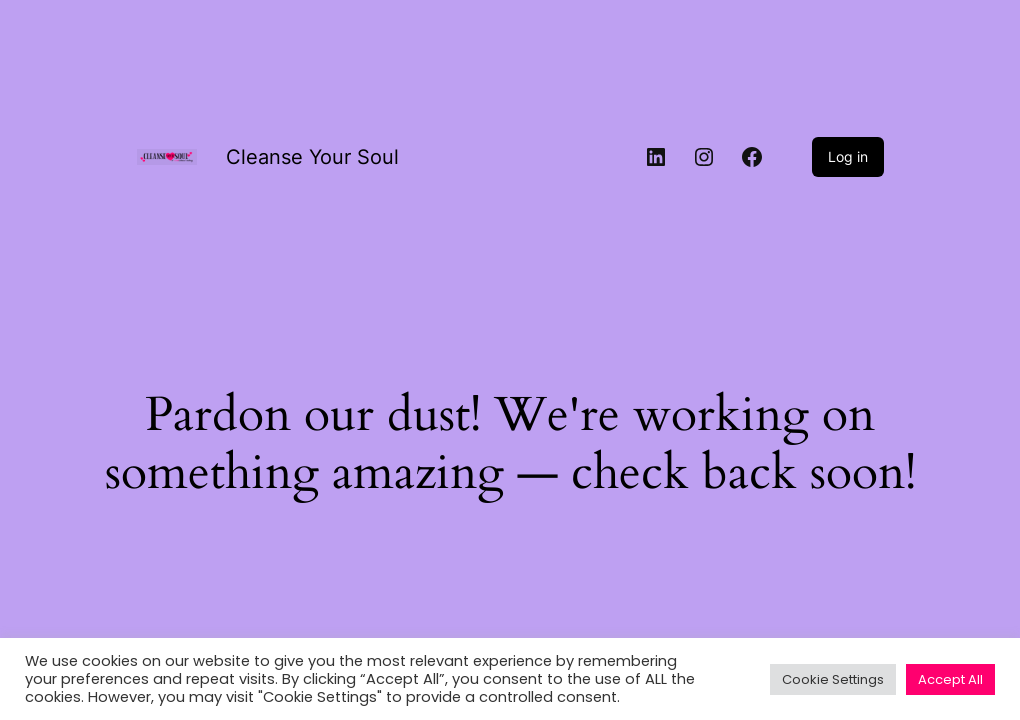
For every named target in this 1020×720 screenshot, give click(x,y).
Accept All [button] (950, 679)
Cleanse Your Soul (312, 157)
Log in (848, 156)
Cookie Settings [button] (833, 679)
